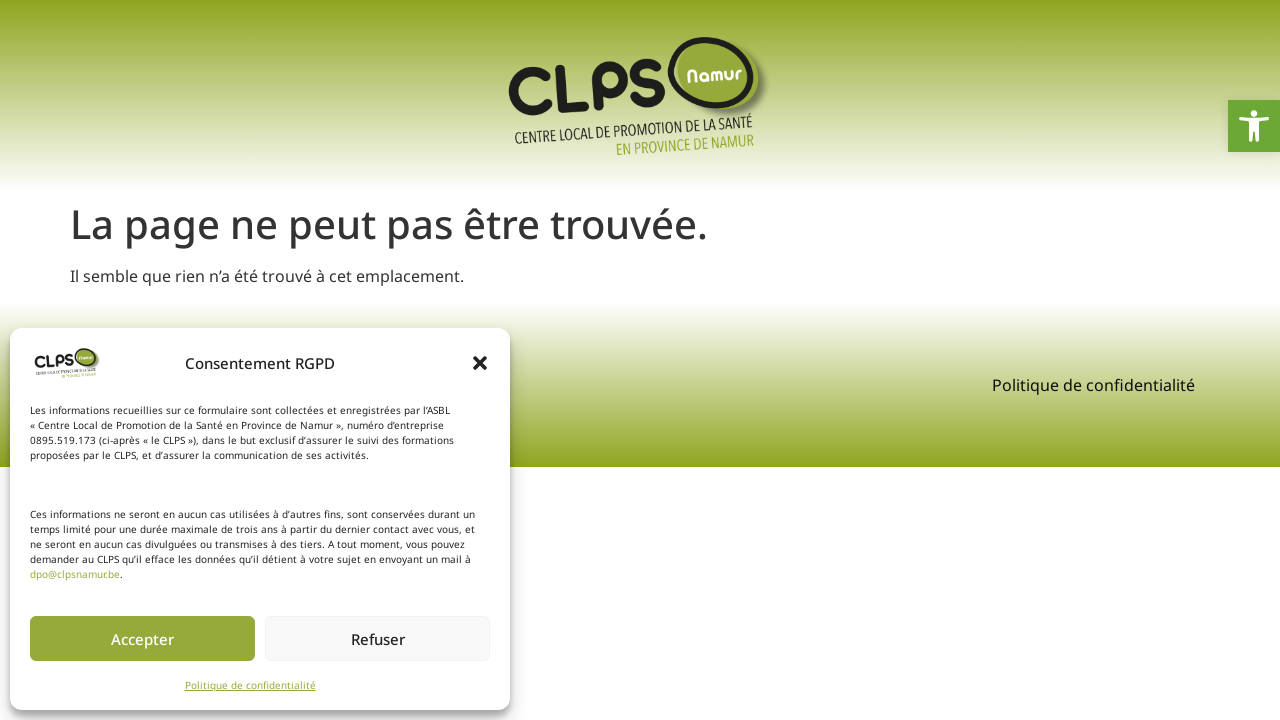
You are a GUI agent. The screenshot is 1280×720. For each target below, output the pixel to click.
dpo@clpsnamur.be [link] (75, 574)
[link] (1254, 126)
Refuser (378, 639)
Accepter (142, 639)
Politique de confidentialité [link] (250, 685)
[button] (480, 363)
